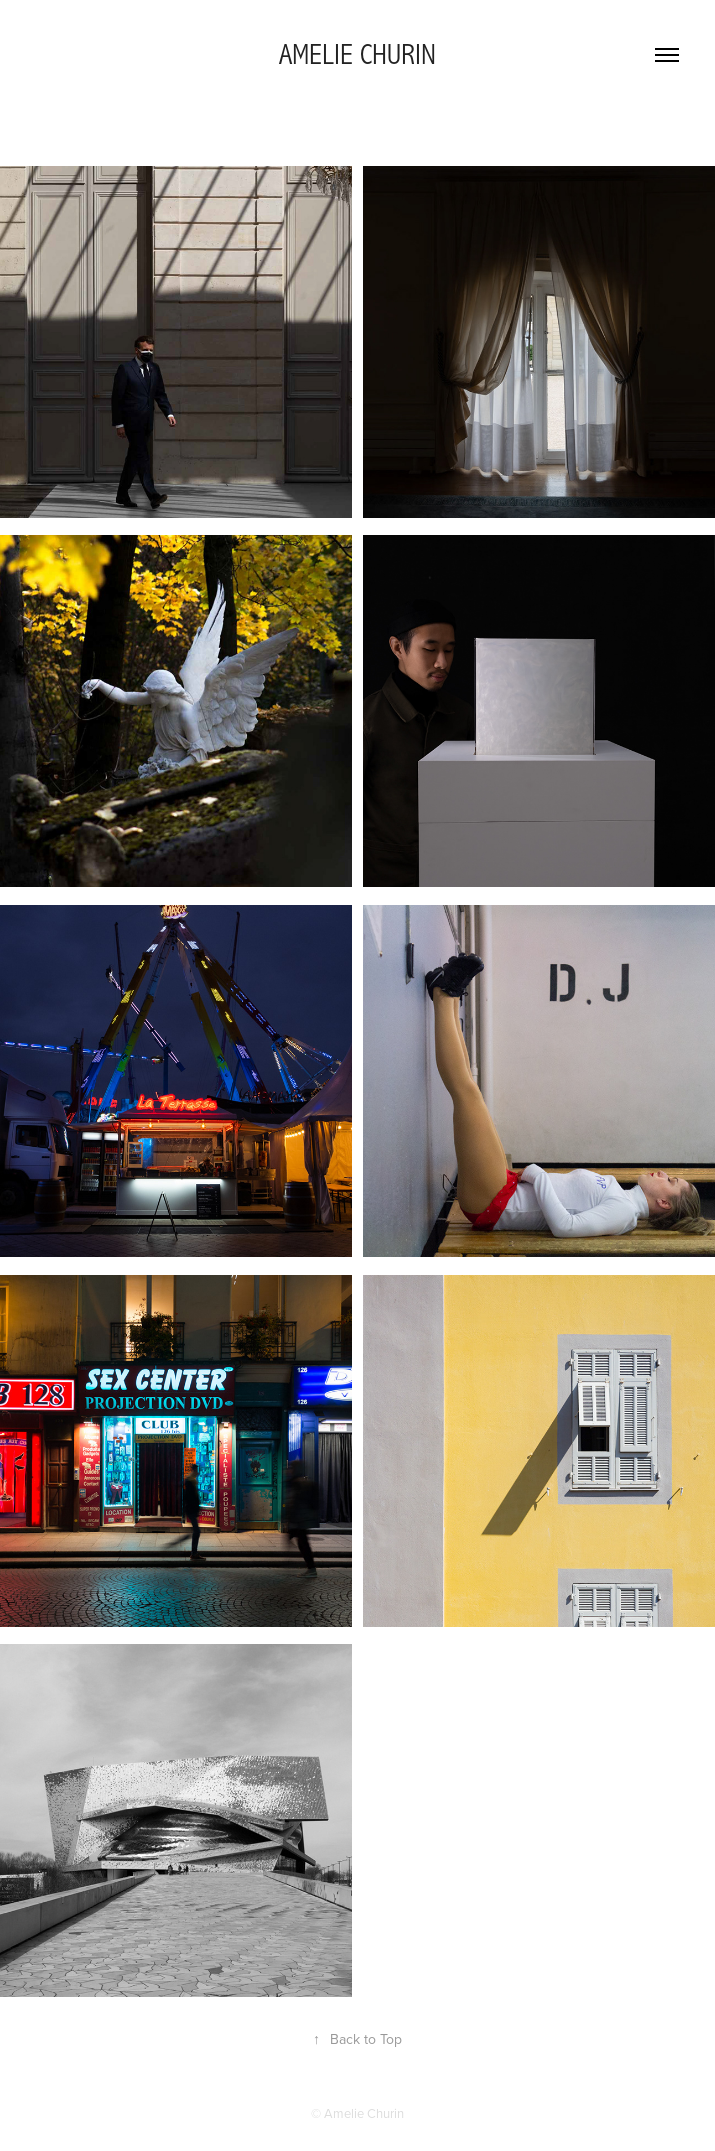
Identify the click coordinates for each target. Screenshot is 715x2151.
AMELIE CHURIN (357, 55)
